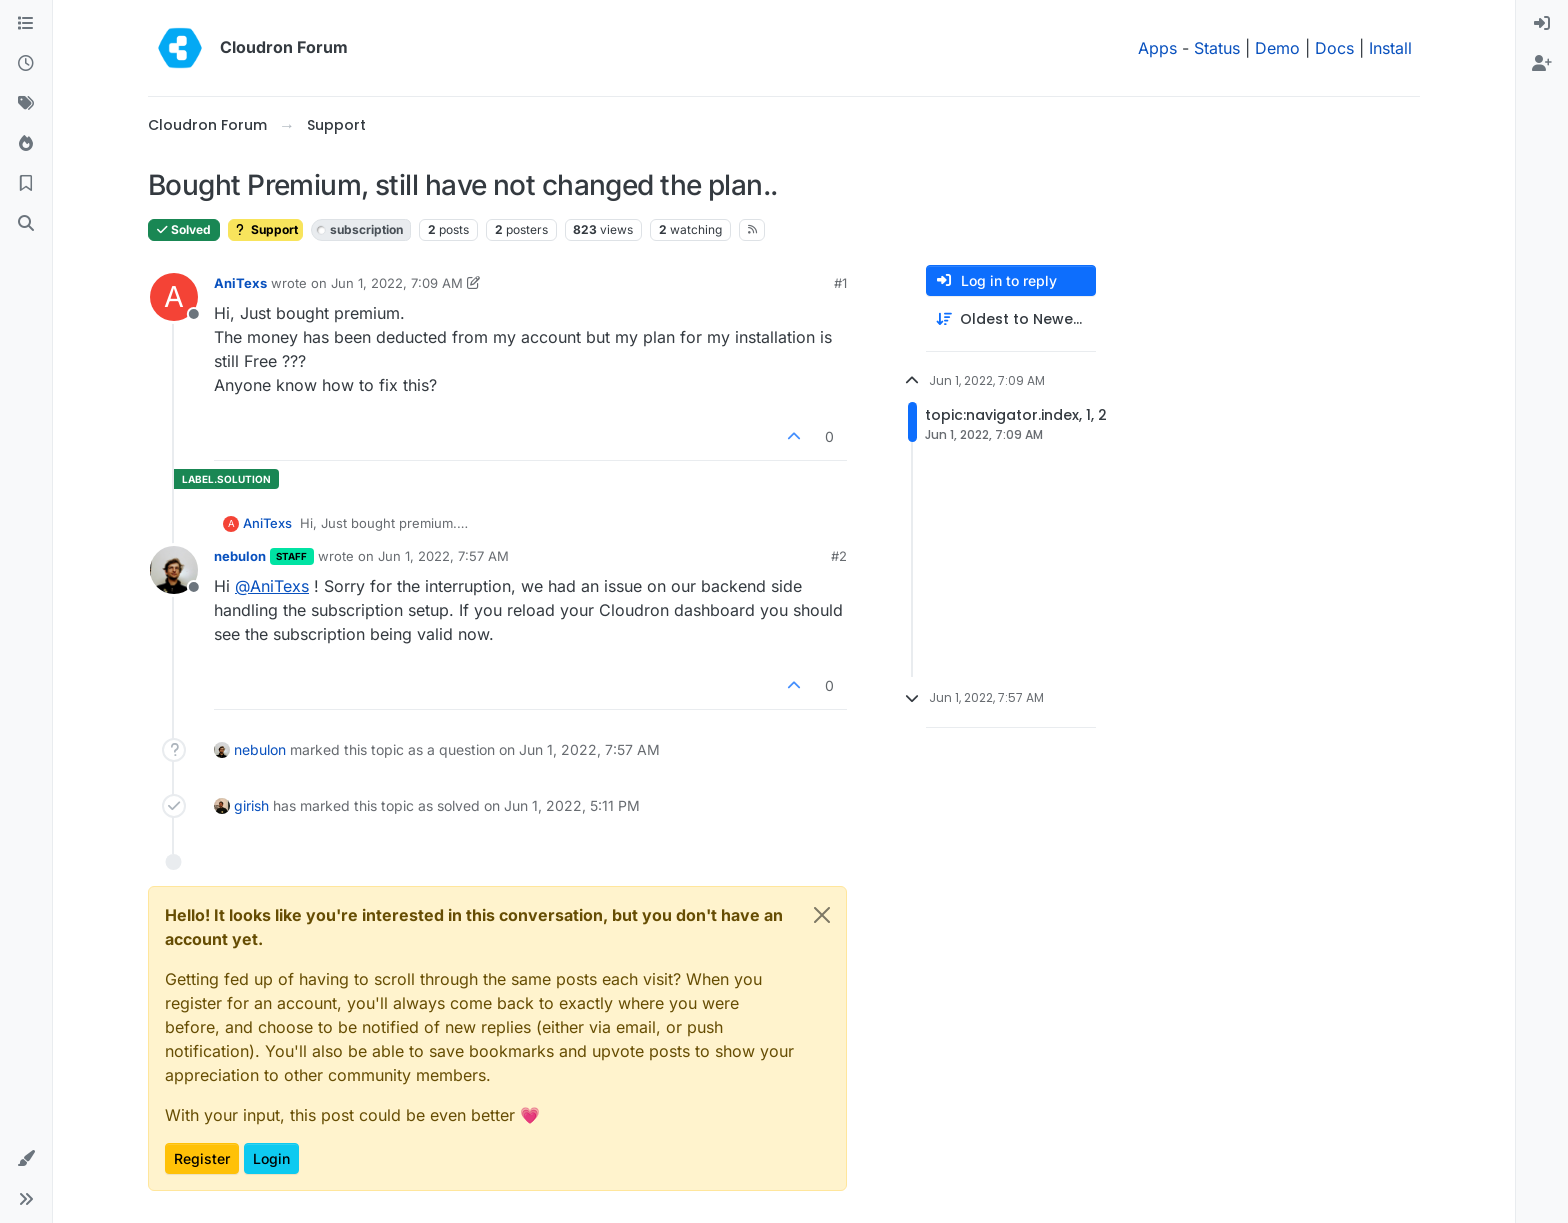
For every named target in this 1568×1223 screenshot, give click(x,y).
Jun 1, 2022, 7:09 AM (397, 283)
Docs (1334, 48)
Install (1390, 48)
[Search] (26, 224)
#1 (840, 283)
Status (1217, 48)
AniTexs (240, 283)
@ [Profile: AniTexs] (272, 586)
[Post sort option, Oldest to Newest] (1011, 319)
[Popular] (26, 144)
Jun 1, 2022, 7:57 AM (443, 556)
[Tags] (26, 104)
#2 (839, 556)
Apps (1157, 48)
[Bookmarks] (26, 184)
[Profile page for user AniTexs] (174, 297)
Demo (1277, 48)
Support (265, 229)
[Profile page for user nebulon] (174, 570)
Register (202, 1158)
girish (251, 805)
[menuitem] (1542, 24)
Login (271, 1158)
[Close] (822, 915)
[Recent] (26, 64)
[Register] (1542, 64)
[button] (26, 1159)
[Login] (1542, 24)
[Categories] (26, 24)
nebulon (240, 556)
